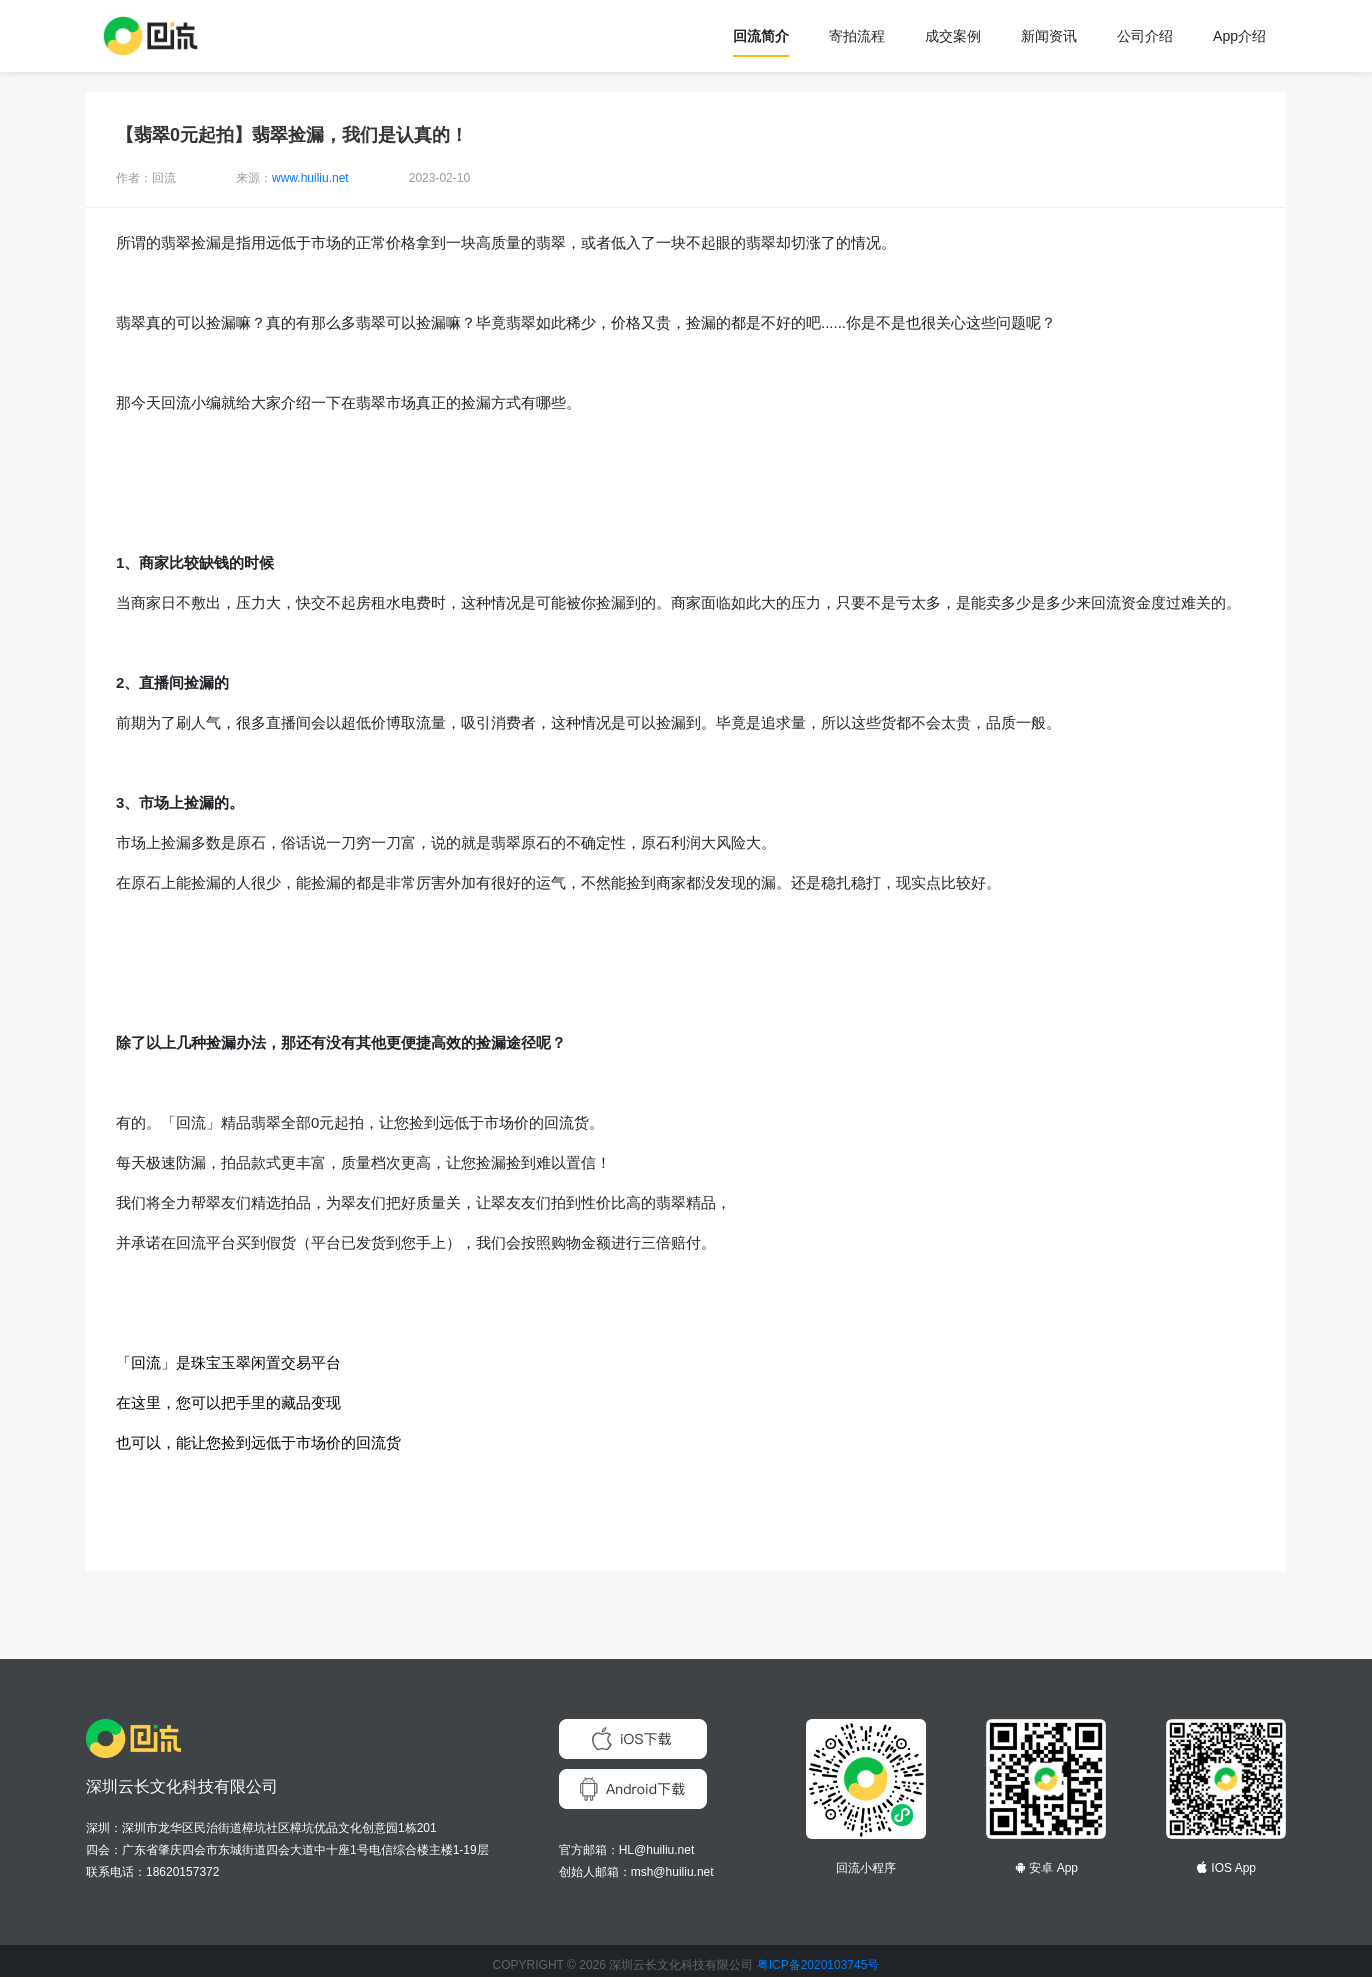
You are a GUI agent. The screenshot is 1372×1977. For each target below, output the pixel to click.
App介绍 (1239, 36)
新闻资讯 (1049, 36)
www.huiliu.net (310, 178)
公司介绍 (1145, 36)
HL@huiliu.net (657, 1850)
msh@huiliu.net (672, 1872)
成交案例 (953, 36)
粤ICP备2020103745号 (818, 1965)
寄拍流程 (857, 36)
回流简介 (761, 36)
